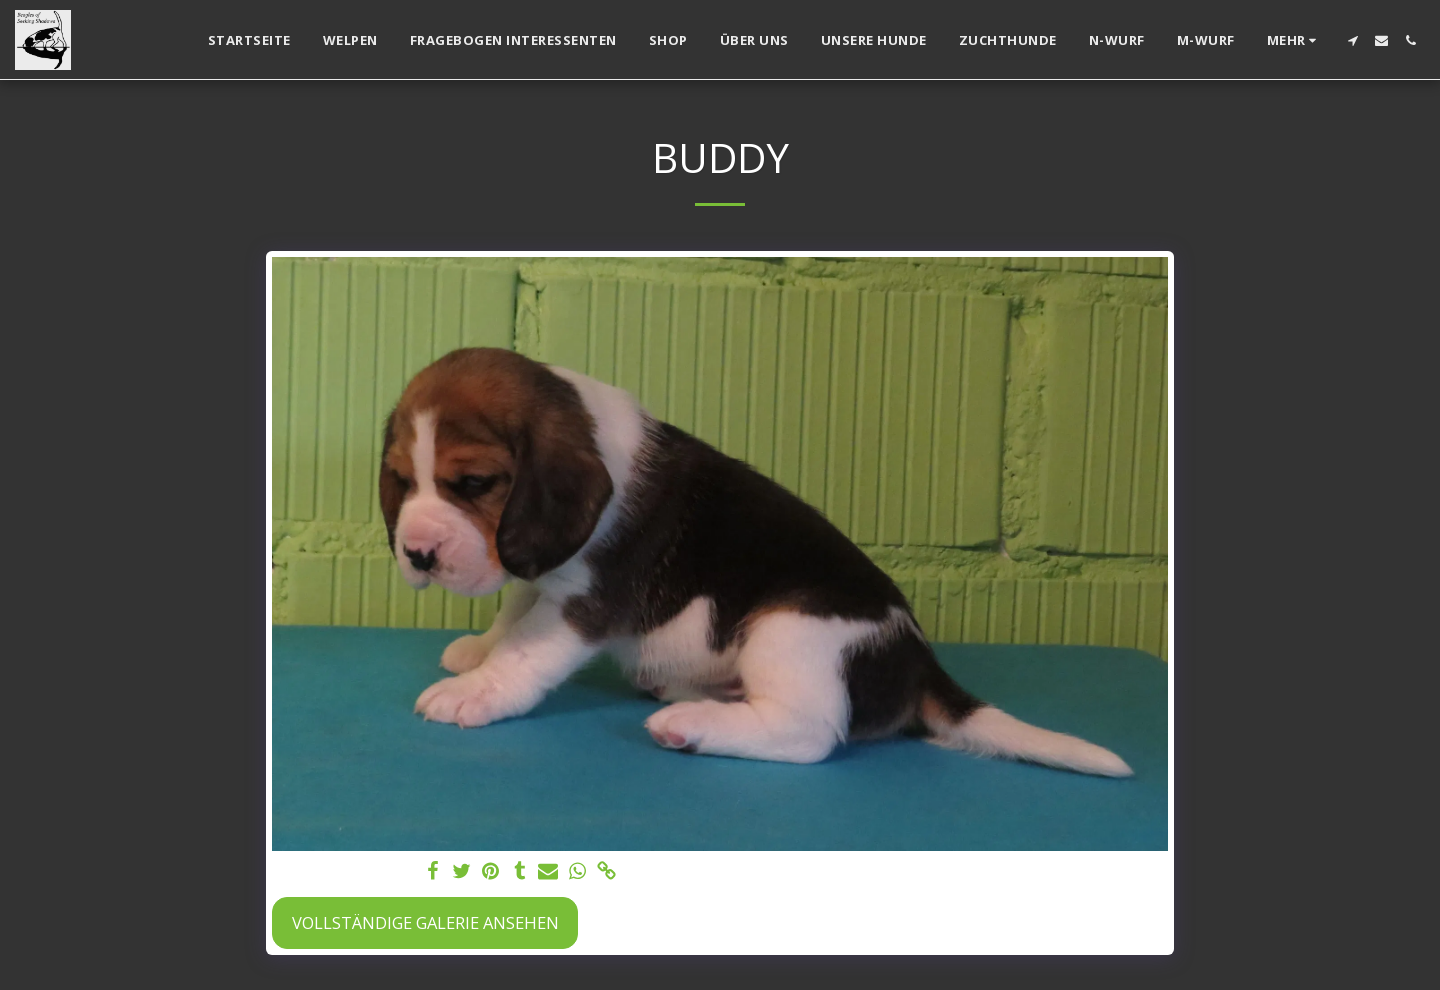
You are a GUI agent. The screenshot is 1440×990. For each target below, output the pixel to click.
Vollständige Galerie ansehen (425, 922)
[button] (1352, 40)
